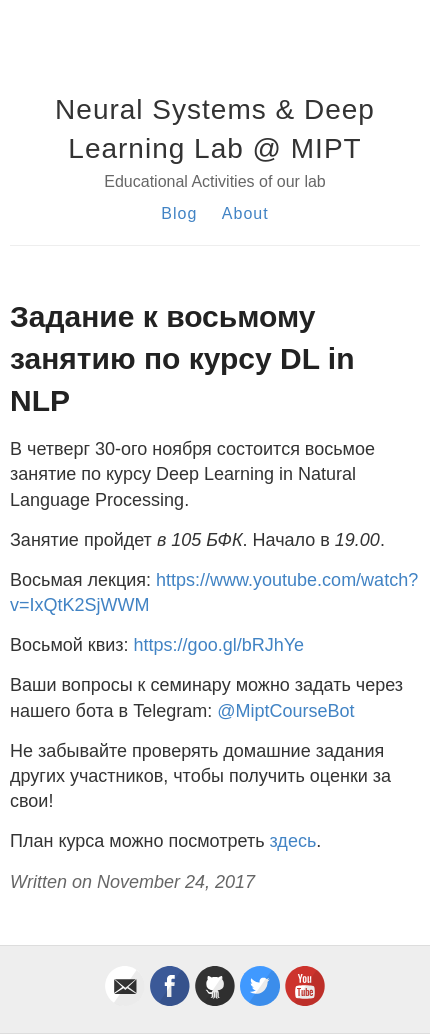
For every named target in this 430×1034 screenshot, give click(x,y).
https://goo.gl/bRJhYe (219, 645)
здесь (293, 841)
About (245, 213)
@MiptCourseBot (285, 711)
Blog (179, 213)
